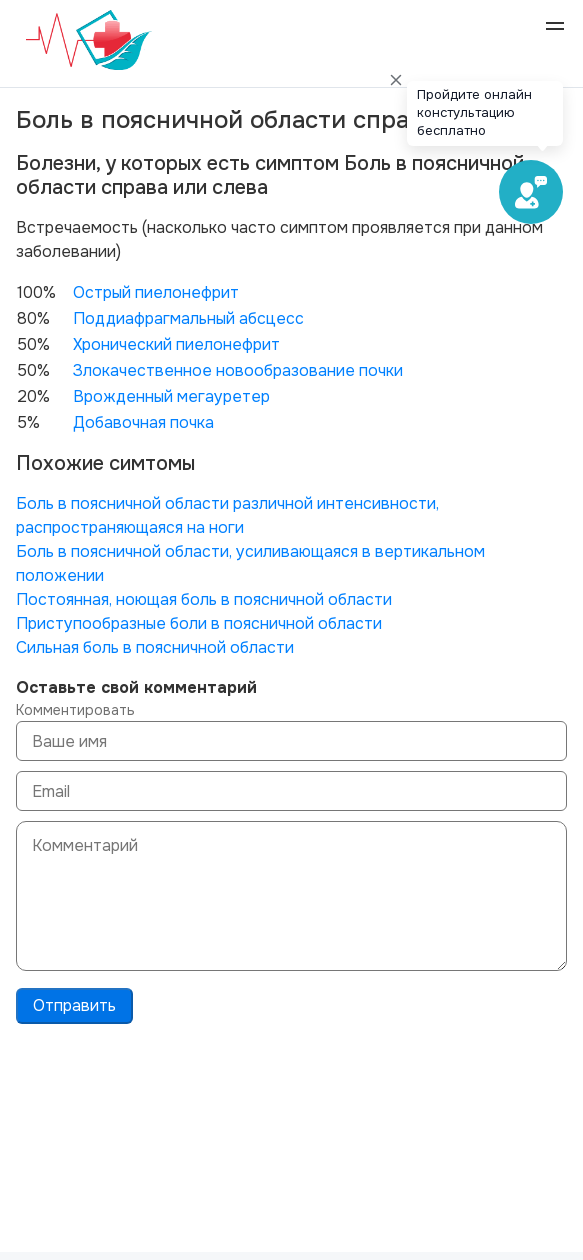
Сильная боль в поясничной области (155, 647)
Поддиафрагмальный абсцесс (188, 318)
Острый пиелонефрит (156, 292)
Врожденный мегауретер (171, 396)
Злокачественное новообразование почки (238, 370)
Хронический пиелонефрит (176, 344)
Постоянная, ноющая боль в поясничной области (204, 599)
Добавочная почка (143, 422)
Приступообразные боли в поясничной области (199, 623)
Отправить (74, 1005)
